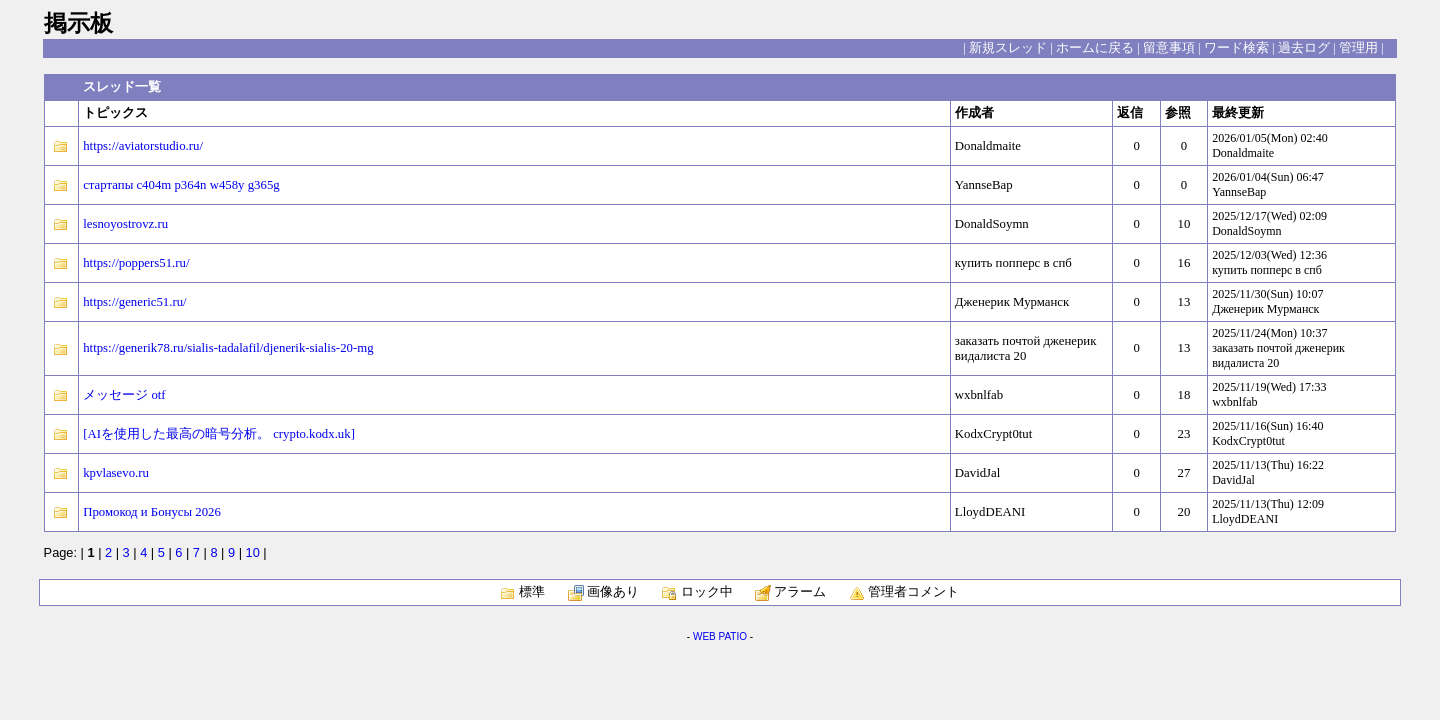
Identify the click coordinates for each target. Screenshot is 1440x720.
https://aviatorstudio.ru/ (143, 146)
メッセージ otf (124, 395)
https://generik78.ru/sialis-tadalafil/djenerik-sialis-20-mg (228, 348)
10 (253, 552)
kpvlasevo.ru (116, 473)
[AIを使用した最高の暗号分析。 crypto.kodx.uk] (219, 434)
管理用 (1358, 48)
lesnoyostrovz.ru (125, 224)
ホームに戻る (1095, 48)
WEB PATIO (720, 636)
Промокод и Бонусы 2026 (152, 512)
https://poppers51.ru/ (136, 263)
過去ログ (1304, 48)
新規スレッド (1008, 48)
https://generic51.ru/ (134, 302)
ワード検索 (1236, 48)
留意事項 (1169, 48)
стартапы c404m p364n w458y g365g (181, 185)
